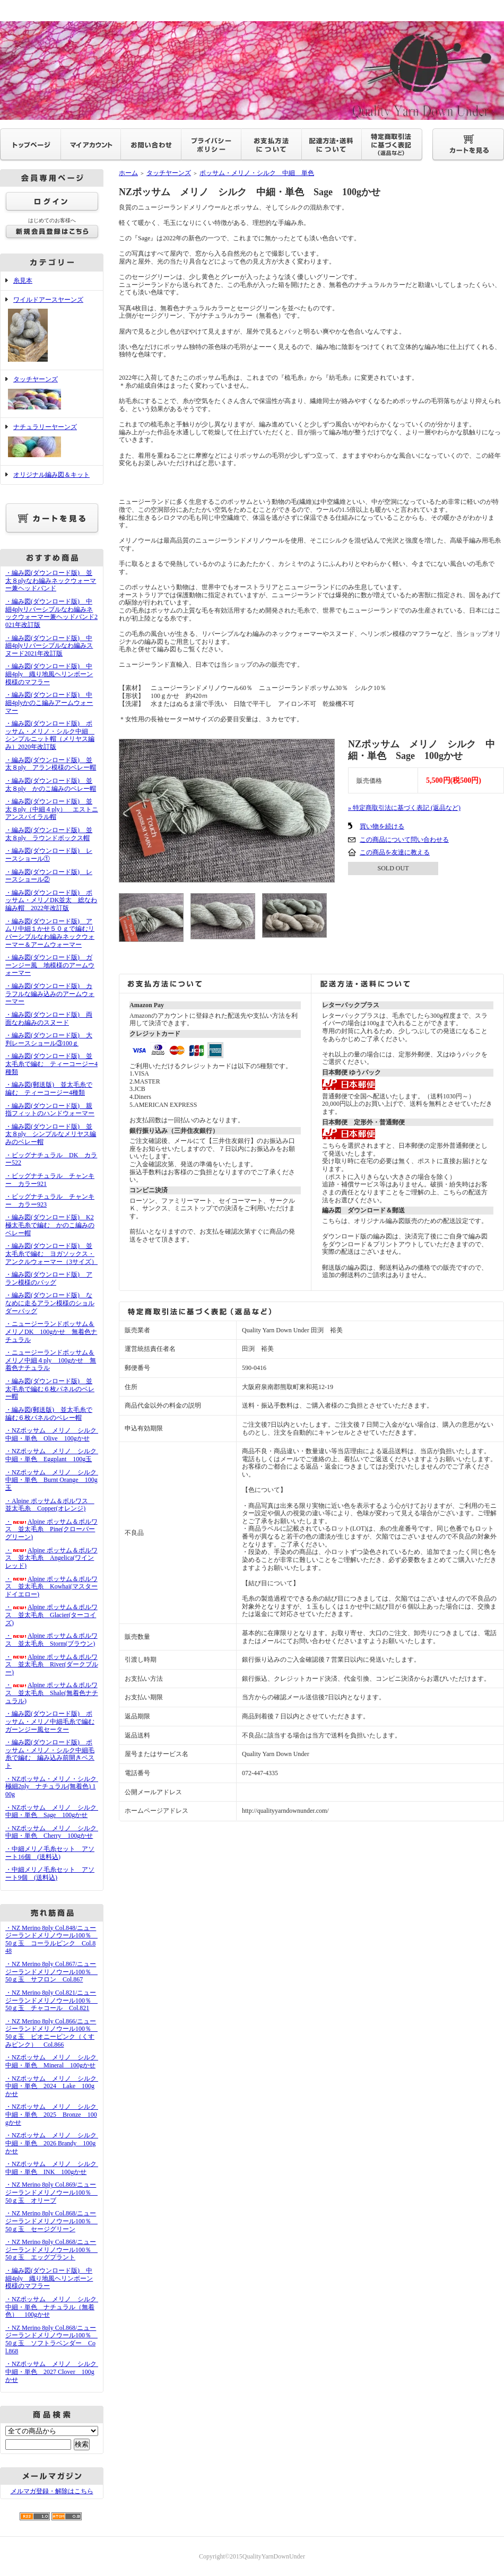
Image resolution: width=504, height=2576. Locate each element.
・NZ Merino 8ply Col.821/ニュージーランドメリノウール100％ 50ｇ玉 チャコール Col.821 (51, 2000)
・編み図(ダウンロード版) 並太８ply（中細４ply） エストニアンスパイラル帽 (51, 809)
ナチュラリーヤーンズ (51, 441)
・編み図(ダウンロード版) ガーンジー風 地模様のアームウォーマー (49, 965)
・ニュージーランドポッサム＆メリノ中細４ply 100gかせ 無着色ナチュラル (50, 1360)
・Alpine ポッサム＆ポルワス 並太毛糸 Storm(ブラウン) (51, 1639)
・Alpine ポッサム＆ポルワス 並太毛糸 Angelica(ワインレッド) (51, 1558)
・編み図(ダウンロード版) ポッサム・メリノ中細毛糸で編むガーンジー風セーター (49, 1721)
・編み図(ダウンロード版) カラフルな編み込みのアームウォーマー (49, 993)
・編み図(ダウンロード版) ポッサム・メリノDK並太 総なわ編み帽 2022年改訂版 (51, 900)
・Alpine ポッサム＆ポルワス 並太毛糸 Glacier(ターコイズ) (51, 1614)
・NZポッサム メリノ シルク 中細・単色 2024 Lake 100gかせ (54, 2086)
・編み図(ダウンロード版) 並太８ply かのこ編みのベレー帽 (50, 784)
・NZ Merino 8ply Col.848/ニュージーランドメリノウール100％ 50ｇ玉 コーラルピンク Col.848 (51, 1939)
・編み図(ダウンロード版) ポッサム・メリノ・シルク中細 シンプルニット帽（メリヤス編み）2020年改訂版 (49, 735)
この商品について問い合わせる (404, 839)
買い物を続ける (382, 826)
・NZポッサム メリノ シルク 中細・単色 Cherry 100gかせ (54, 1832)
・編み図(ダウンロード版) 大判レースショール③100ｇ (48, 1039)
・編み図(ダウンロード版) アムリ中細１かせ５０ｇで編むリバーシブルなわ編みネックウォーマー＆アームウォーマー (49, 933)
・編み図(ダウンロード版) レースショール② (48, 876)
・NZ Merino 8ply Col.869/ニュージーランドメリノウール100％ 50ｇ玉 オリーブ (51, 2192)
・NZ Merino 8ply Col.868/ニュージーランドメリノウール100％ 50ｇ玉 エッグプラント (51, 2249)
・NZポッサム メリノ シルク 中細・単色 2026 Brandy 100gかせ (54, 2143)
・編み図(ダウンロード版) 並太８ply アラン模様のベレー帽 (50, 764)
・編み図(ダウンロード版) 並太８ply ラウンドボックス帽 (48, 834)
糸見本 (22, 280)
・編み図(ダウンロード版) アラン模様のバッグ (48, 1278)
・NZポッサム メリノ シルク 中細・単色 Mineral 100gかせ (54, 2061)
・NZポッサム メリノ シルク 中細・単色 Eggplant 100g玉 (54, 1455)
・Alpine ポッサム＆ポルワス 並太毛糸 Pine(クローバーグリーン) (51, 1529)
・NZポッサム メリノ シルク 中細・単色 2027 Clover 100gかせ (54, 2371)
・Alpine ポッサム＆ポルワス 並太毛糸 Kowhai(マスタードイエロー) (51, 1586)
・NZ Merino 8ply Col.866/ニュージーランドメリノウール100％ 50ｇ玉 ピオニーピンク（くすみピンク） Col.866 (51, 2033)
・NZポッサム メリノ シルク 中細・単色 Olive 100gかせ (54, 1434)
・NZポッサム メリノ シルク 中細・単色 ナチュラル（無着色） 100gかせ (54, 2306)
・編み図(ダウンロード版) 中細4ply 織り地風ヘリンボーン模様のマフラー (49, 673)
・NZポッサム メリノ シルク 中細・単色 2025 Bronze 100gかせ (54, 2114)
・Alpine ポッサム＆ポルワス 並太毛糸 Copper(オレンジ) (49, 1505)
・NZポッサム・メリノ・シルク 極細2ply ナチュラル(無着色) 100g (54, 1786)
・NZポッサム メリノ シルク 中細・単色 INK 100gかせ (54, 2168)
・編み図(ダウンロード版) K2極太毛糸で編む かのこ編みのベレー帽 (49, 1224)
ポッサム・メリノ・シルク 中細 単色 (256, 173)
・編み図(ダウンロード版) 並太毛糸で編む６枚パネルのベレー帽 (49, 1388)
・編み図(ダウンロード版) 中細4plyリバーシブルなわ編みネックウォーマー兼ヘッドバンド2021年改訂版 (51, 613)
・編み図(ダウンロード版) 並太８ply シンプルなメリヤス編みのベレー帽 (50, 1134)
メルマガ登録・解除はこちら (52, 2491)
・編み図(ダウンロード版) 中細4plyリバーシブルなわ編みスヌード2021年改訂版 (49, 645)
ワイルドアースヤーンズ (51, 330)
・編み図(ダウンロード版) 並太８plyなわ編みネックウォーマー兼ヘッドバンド (50, 580)
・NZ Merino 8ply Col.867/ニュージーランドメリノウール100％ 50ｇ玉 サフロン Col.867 (51, 1971)
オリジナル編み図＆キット (51, 474)
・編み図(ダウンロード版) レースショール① (48, 854)
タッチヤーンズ (51, 394)
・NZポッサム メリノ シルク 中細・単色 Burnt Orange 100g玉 (54, 1480)
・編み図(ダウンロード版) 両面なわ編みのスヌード (48, 1018)
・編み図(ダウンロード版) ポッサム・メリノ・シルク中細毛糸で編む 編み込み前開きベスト (49, 1754)
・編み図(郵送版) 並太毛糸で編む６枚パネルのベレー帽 (48, 1413)
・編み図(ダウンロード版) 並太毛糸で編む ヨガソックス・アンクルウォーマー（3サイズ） (51, 1253)
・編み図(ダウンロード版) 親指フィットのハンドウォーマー (49, 1109)
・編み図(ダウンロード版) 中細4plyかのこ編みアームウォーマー (49, 702)
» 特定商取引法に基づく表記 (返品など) (404, 807)
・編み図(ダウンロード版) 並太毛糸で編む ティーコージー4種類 (51, 1063)
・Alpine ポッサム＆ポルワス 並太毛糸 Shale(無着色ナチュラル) (51, 1692)
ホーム (128, 173)
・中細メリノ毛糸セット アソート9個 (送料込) (49, 1873)
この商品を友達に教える (395, 852)
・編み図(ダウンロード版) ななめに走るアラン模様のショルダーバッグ (49, 1302)
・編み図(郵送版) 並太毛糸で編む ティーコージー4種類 (48, 1088)
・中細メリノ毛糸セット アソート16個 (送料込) (49, 1853)
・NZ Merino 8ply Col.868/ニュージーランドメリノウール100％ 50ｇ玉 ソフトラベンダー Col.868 (51, 2339)
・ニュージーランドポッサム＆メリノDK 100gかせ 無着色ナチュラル (51, 1331)
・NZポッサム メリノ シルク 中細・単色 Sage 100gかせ (54, 1811)
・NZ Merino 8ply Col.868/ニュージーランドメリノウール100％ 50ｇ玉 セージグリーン (51, 2221)
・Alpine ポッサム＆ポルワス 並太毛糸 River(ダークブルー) (51, 1664)
